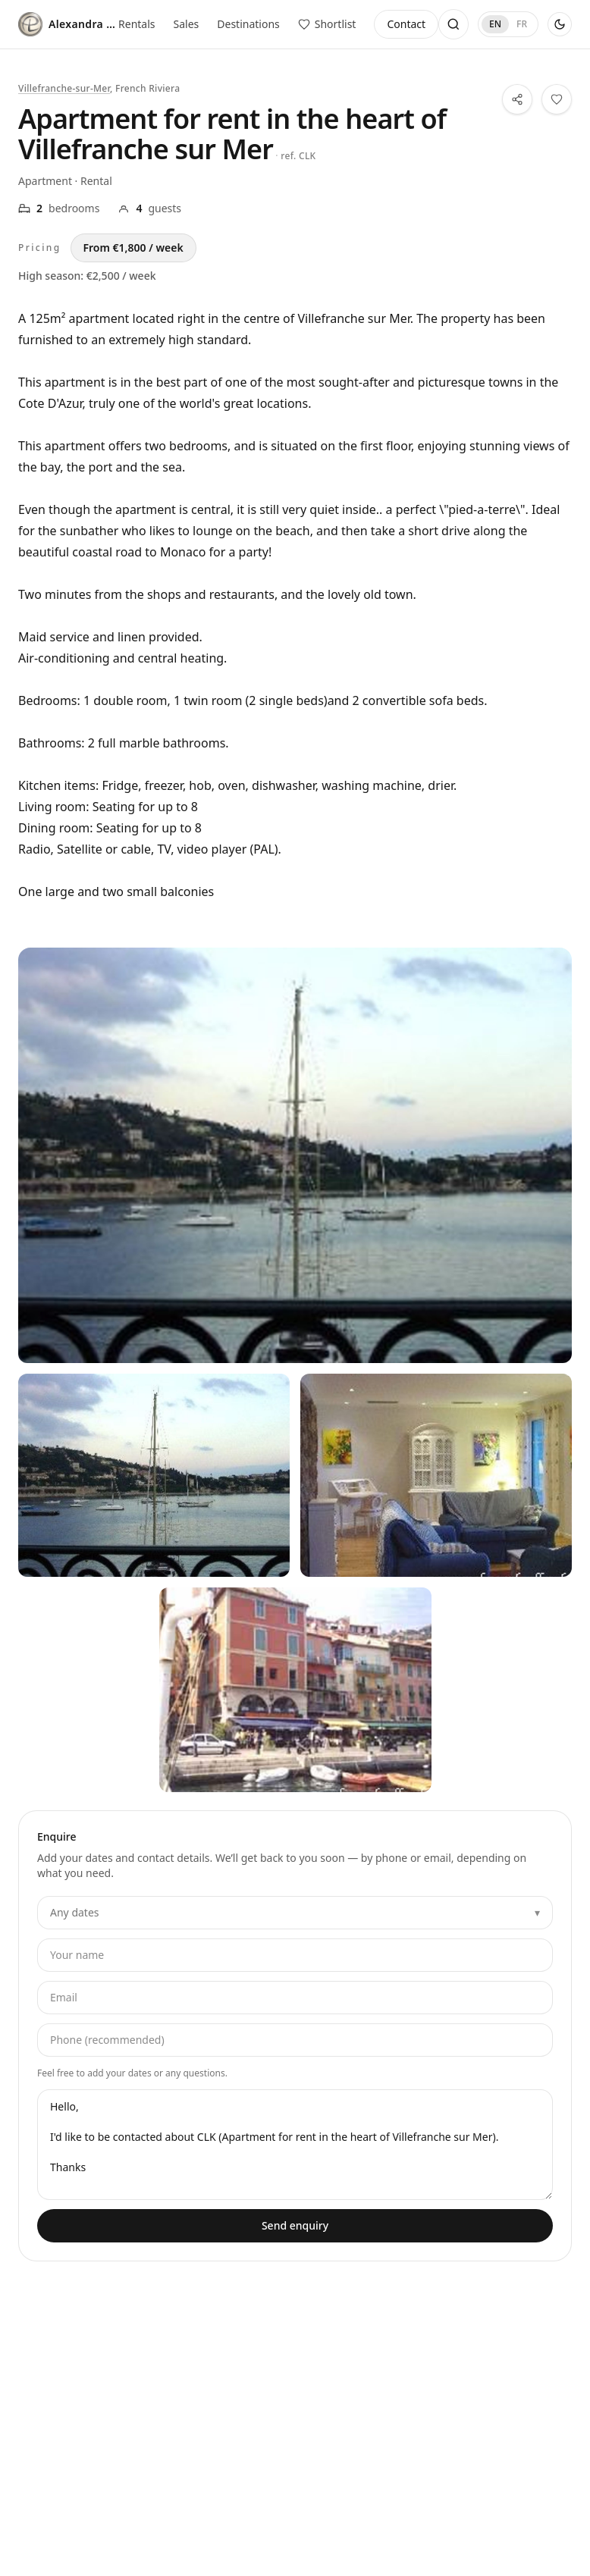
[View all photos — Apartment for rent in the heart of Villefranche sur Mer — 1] (154, 1476)
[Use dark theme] (560, 24)
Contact (406, 24)
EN (495, 23)
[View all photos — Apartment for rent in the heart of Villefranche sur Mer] (295, 1155)
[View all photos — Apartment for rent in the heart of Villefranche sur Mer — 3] (295, 1689)
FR (521, 23)
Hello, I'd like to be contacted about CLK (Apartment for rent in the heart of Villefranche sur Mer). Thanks (295, 2144)
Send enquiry (295, 2225)
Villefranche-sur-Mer (64, 88)
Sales (186, 24)
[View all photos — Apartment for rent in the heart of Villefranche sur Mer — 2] (436, 1476)
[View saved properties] (327, 24)
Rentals (136, 24)
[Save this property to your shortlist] (556, 99)
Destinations (248, 24)
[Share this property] (517, 99)
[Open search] (453, 24)
